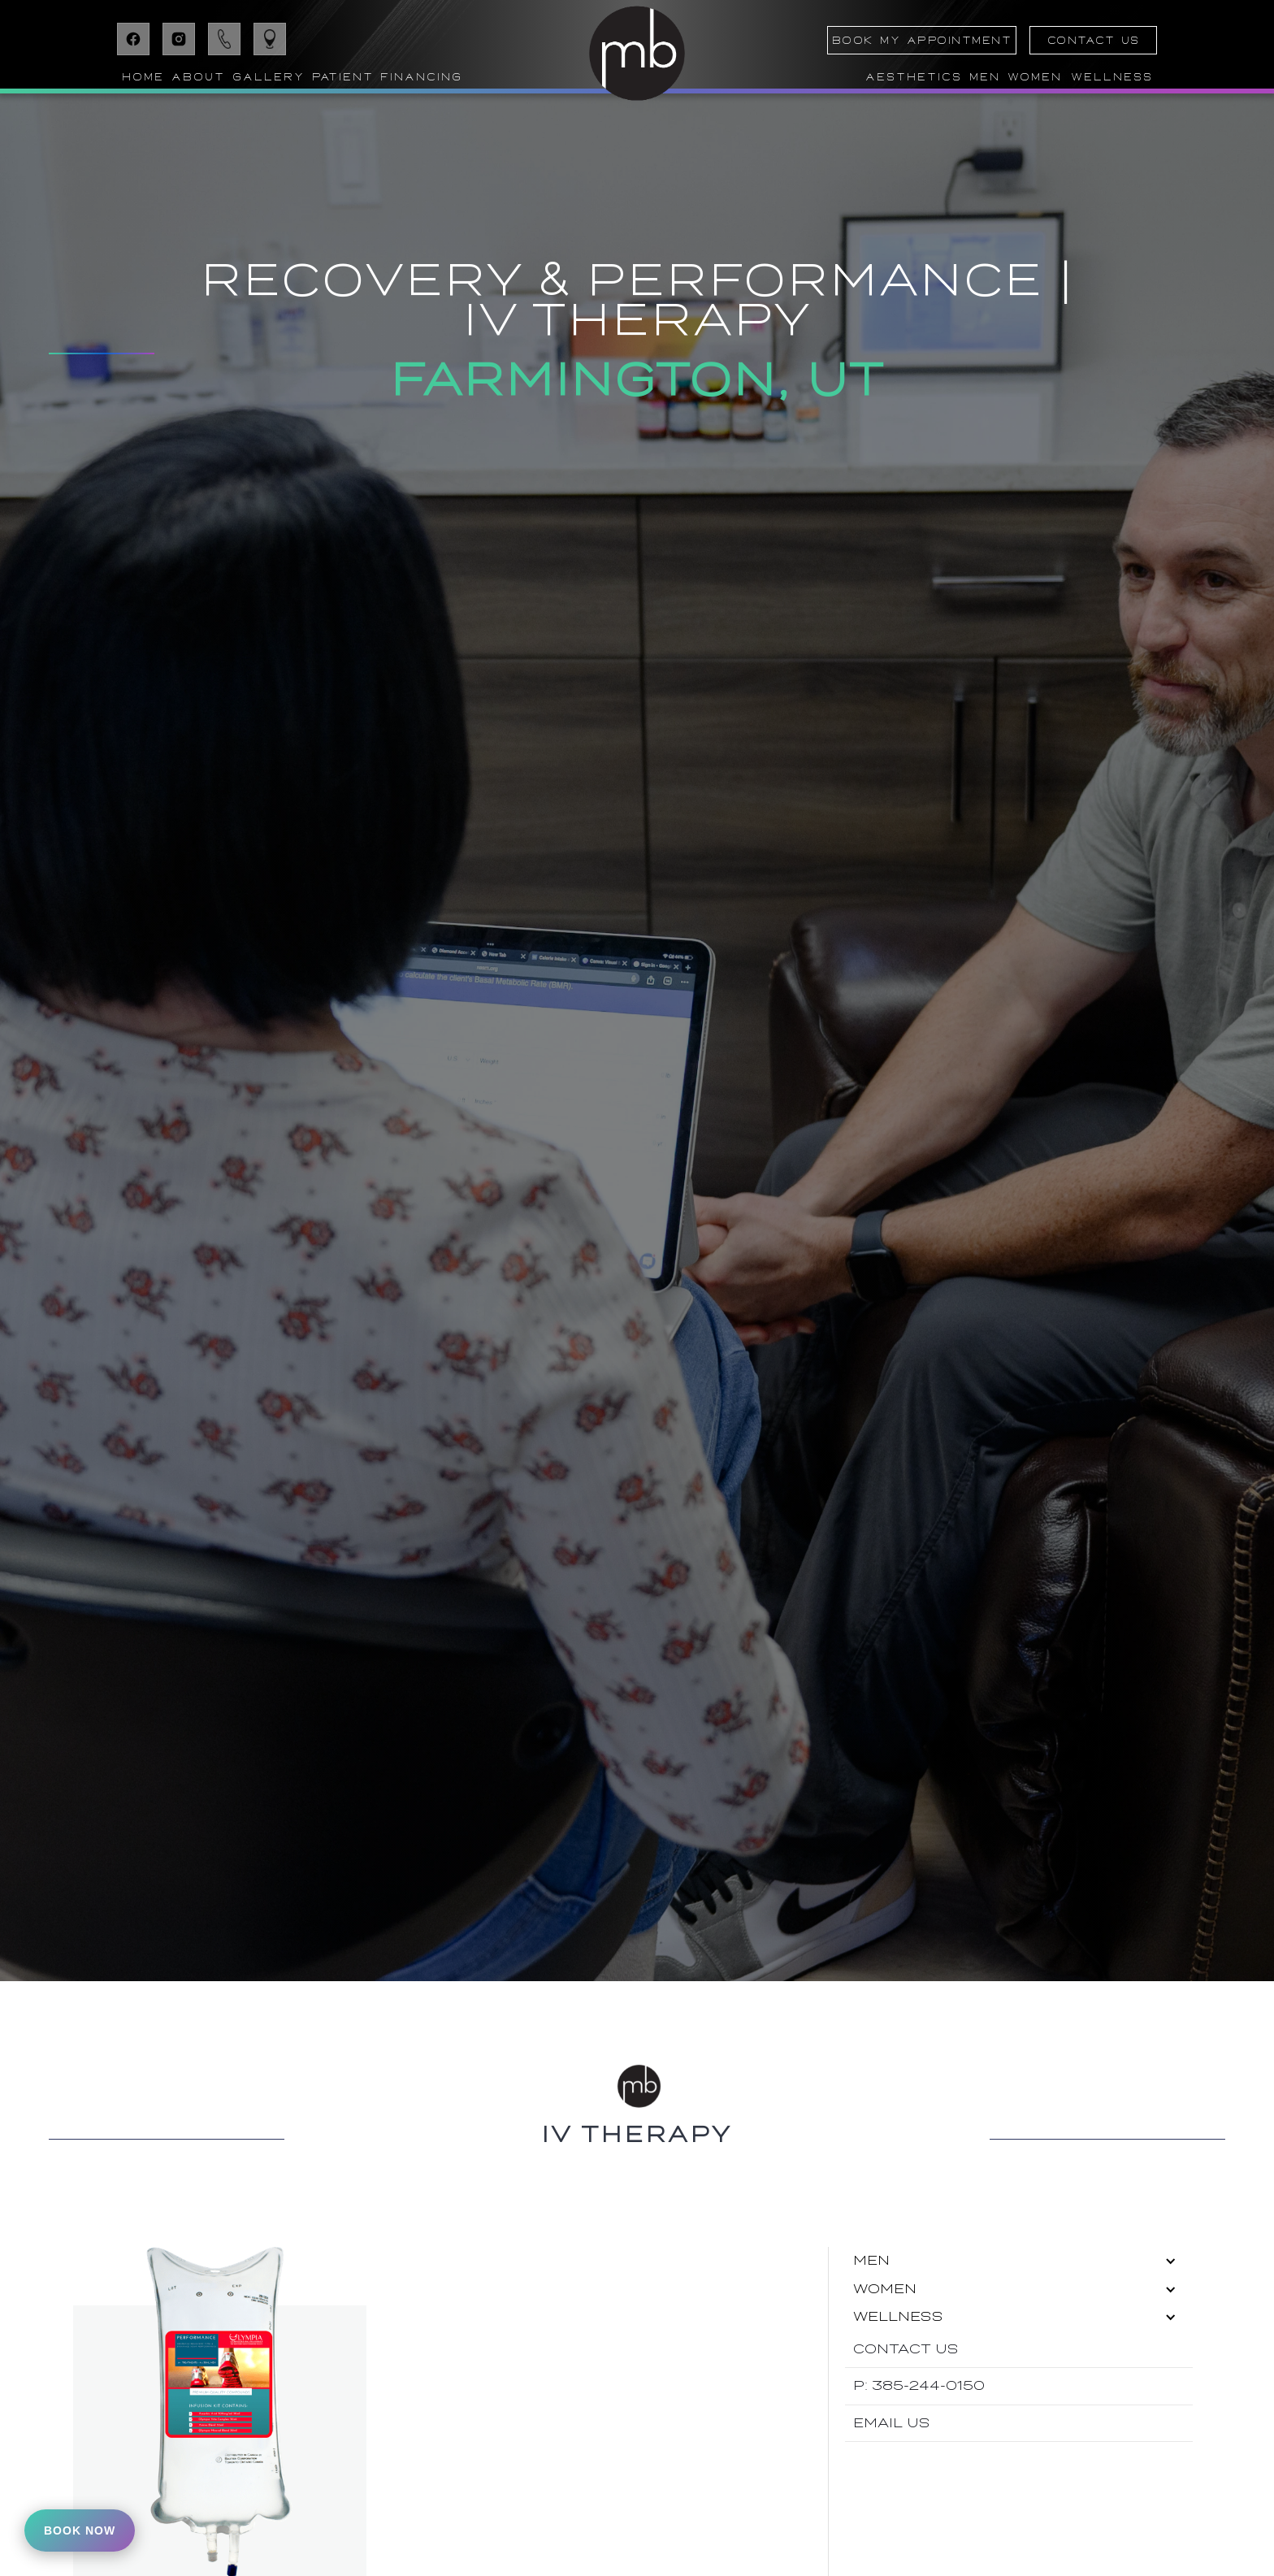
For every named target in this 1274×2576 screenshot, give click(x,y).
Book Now (79, 2530)
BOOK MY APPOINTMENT (922, 40)
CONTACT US (1093, 40)
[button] (197, 77)
